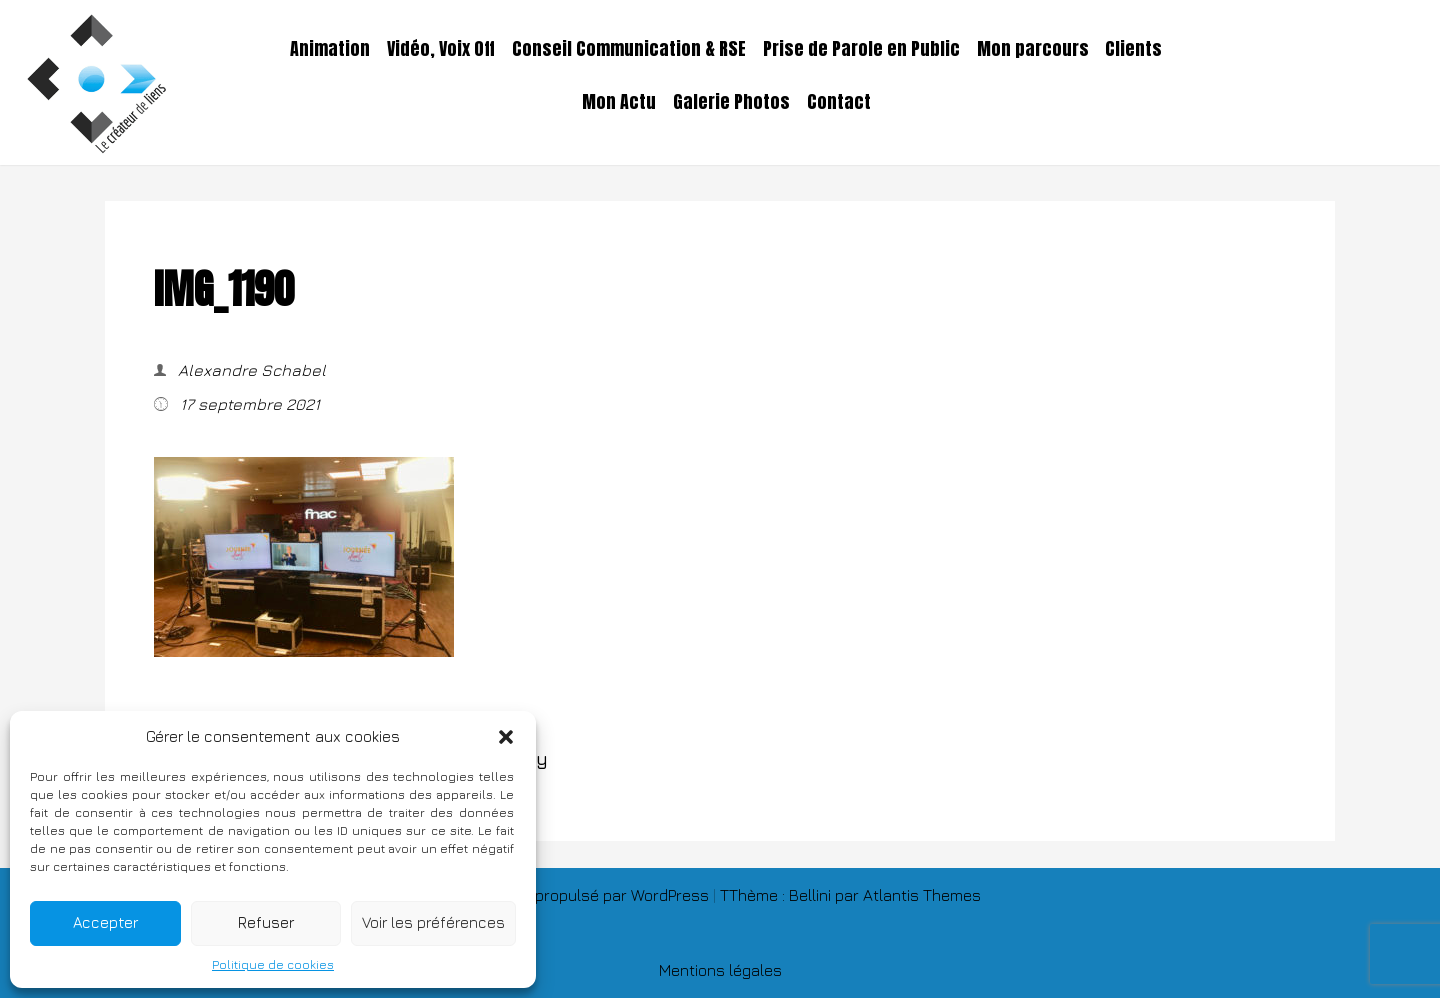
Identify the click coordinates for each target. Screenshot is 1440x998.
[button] (506, 737)
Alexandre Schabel (250, 370)
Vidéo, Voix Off (441, 49)
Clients (1133, 49)
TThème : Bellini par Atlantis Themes (850, 895)
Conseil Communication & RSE (629, 49)
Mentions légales (720, 970)
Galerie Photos (731, 102)
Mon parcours (1033, 49)
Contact (839, 102)
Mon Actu (619, 102)
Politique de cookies (273, 964)
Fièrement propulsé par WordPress (586, 895)
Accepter (105, 922)
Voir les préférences (433, 922)
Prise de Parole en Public (861, 49)
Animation (330, 49)
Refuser (266, 922)
